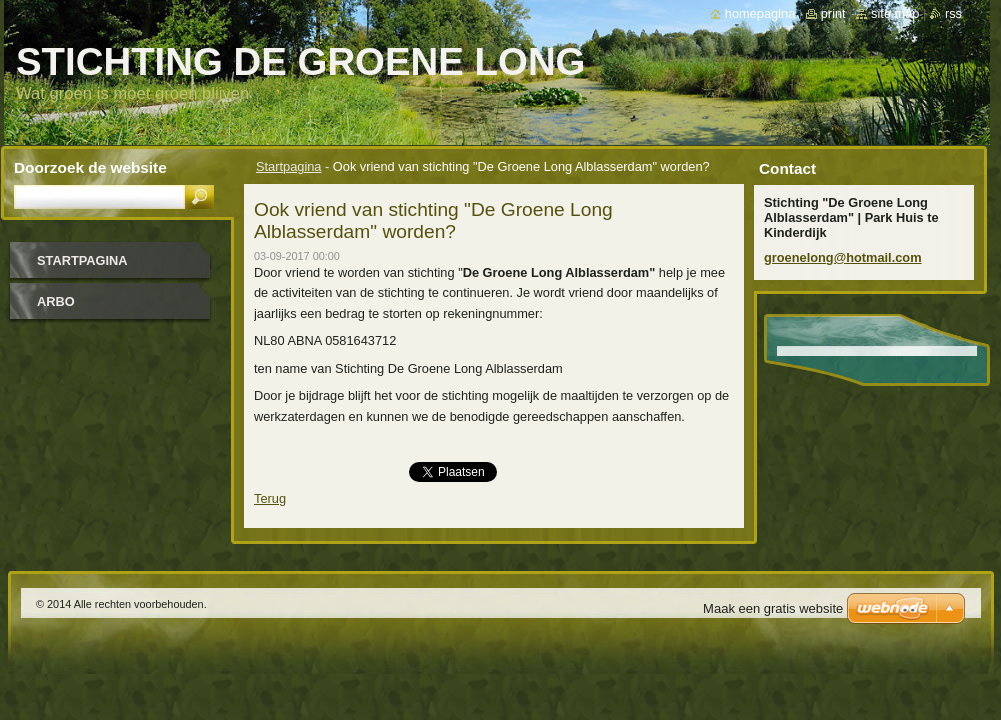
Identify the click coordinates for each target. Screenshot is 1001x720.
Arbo (56, 301)
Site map (895, 13)
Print (833, 13)
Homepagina (760, 13)
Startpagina (288, 166)
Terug (270, 498)
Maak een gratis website (773, 608)
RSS (953, 13)
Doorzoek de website (90, 167)
